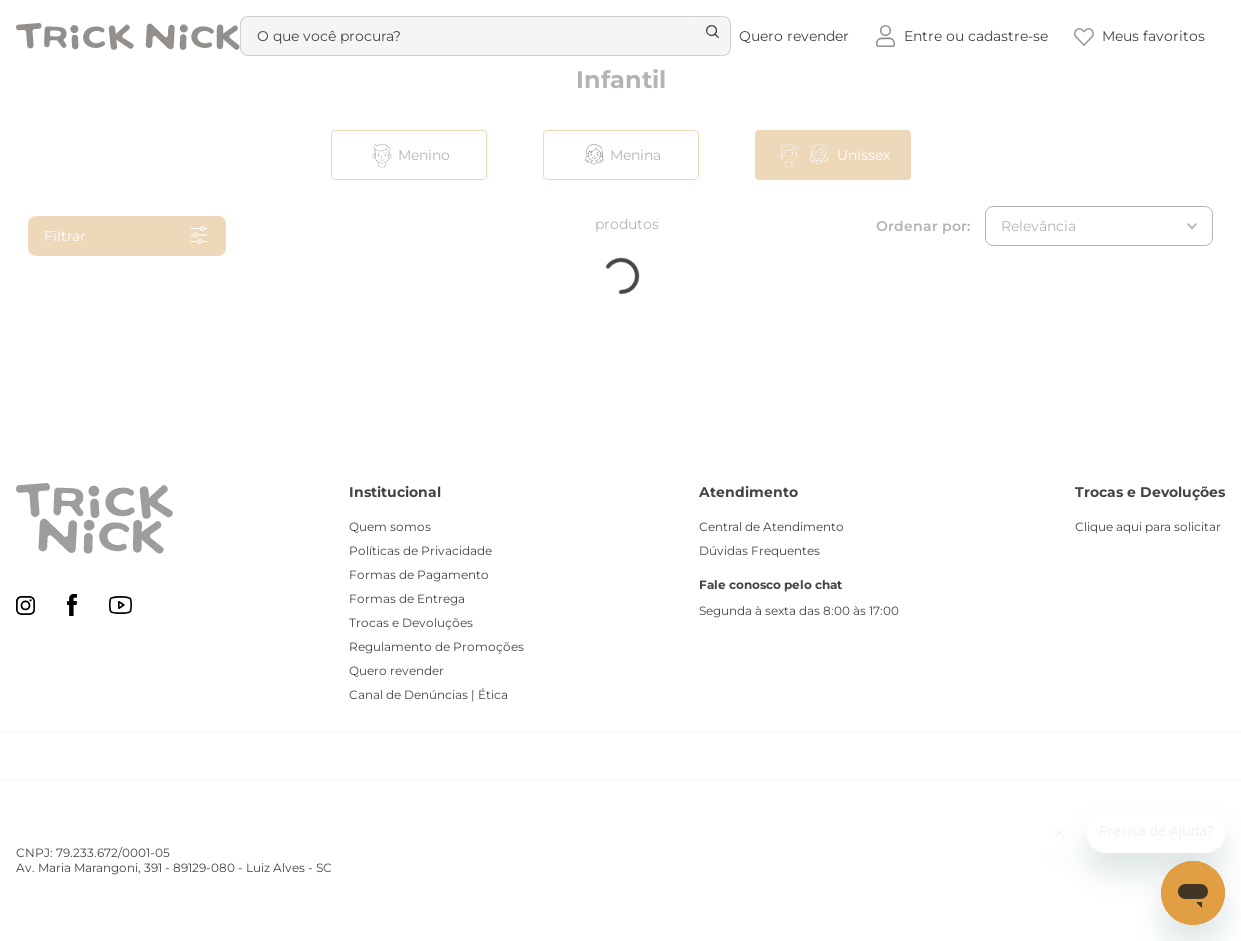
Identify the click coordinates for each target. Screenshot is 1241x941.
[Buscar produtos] (702, 36)
